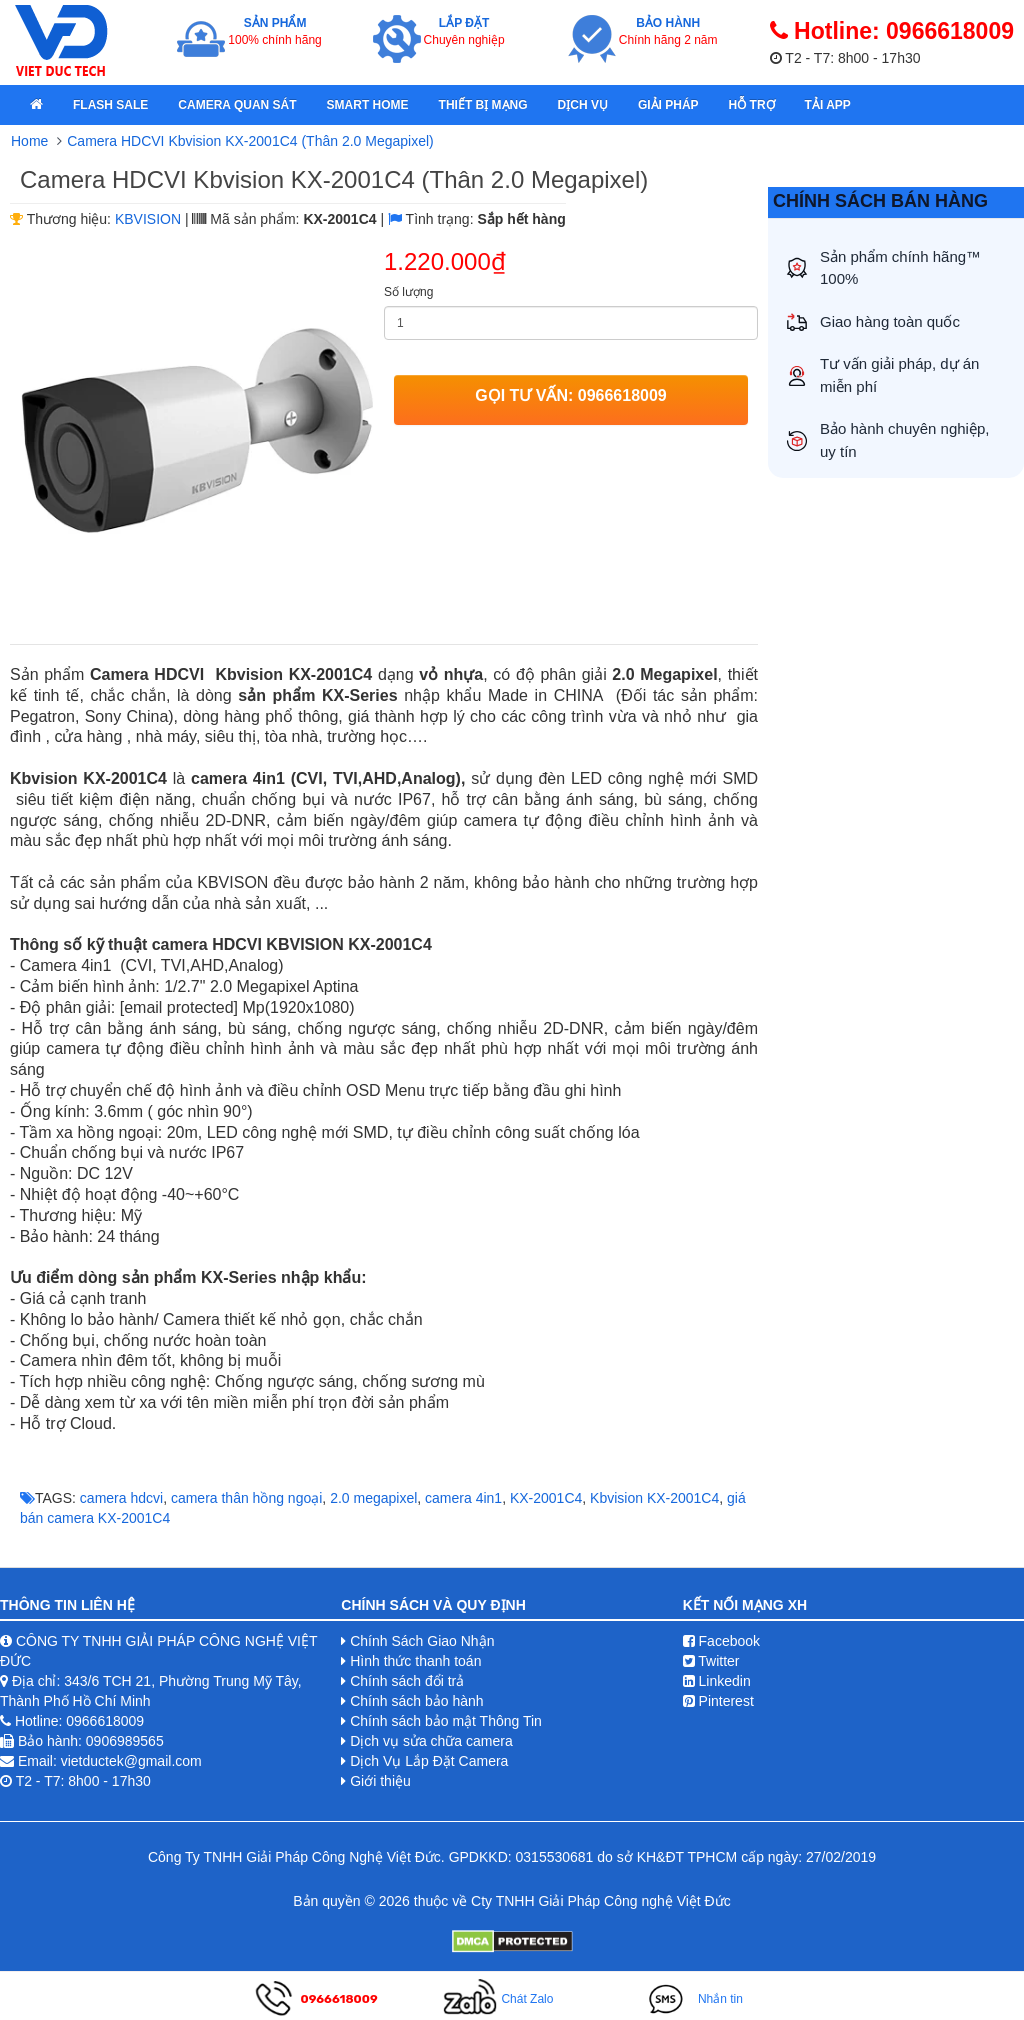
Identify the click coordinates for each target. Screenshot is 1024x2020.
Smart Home (368, 105)
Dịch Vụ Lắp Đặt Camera (429, 1761)
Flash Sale (110, 105)
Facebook (721, 1641)
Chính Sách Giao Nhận (422, 1641)
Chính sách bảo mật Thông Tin (446, 1721)
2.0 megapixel (373, 1498)
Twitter (711, 1661)
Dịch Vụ (583, 105)
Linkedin (717, 1681)
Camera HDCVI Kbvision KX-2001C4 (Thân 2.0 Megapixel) (250, 141)
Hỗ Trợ (752, 105)
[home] (36, 105)
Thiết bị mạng (483, 105)
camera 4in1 (463, 1498)
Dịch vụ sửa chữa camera (431, 1741)
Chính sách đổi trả (407, 1681)
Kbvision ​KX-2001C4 (654, 1498)
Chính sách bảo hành (416, 1701)
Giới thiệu (380, 1781)
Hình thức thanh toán (415, 1661)
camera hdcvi (121, 1498)
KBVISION (148, 219)
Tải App (828, 105)
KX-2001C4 (546, 1498)
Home (29, 141)
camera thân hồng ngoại (246, 1498)
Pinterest (718, 1701)
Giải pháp (668, 105)
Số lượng (408, 292)
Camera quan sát (237, 105)
